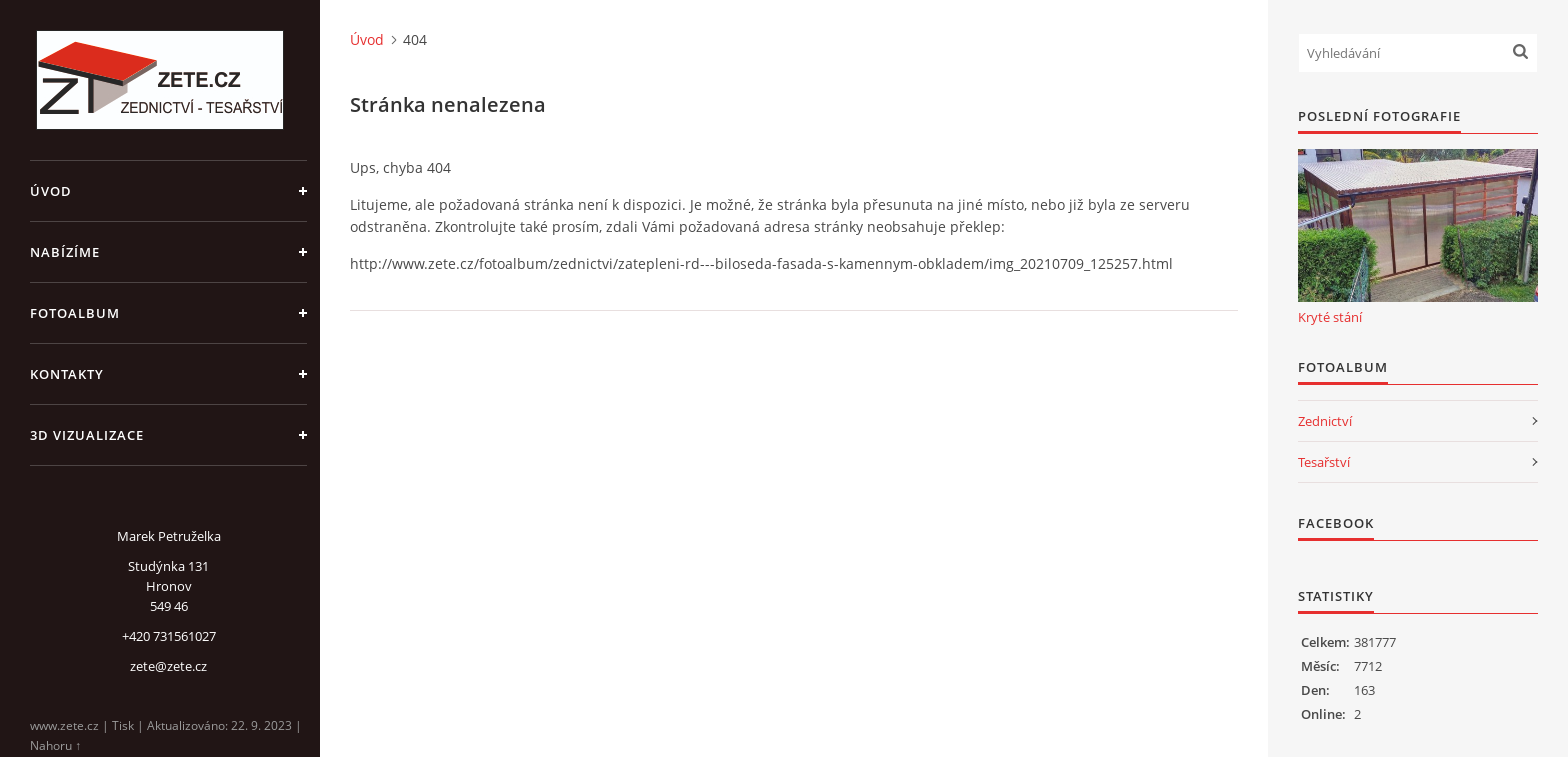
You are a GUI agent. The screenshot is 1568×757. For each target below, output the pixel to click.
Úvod (51, 191)
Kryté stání (1330, 317)
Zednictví (1325, 421)
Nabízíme (65, 252)
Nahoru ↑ (55, 745)
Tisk (123, 725)
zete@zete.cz (168, 666)
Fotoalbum (75, 313)
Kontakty (67, 374)
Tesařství (1324, 462)
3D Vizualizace (87, 435)
